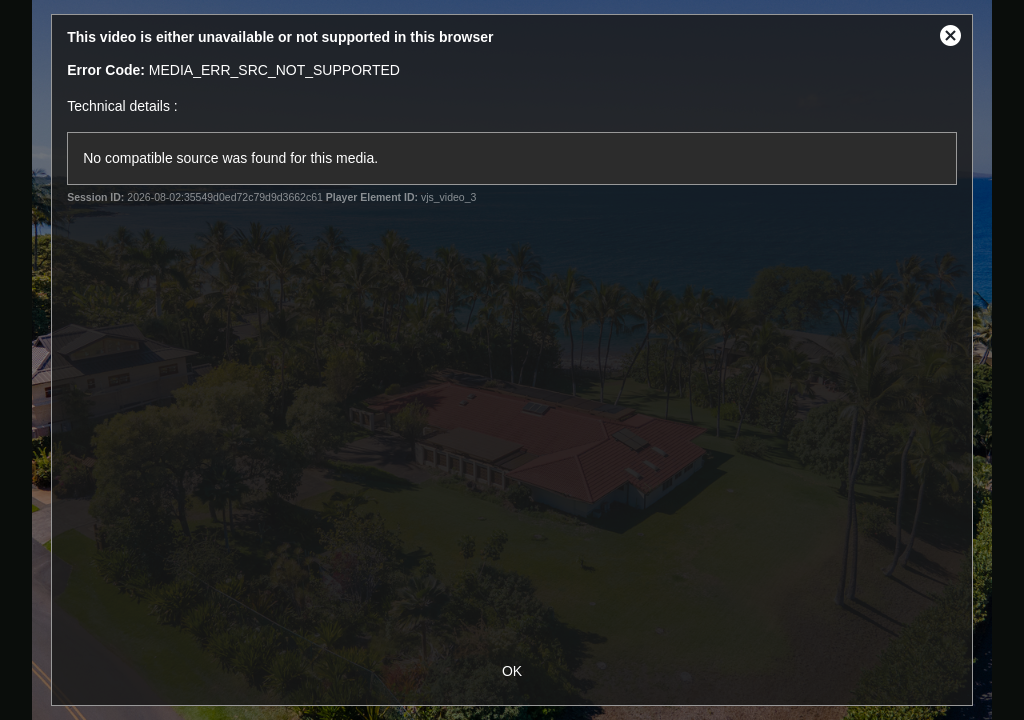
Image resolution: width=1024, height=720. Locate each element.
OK (512, 671)
